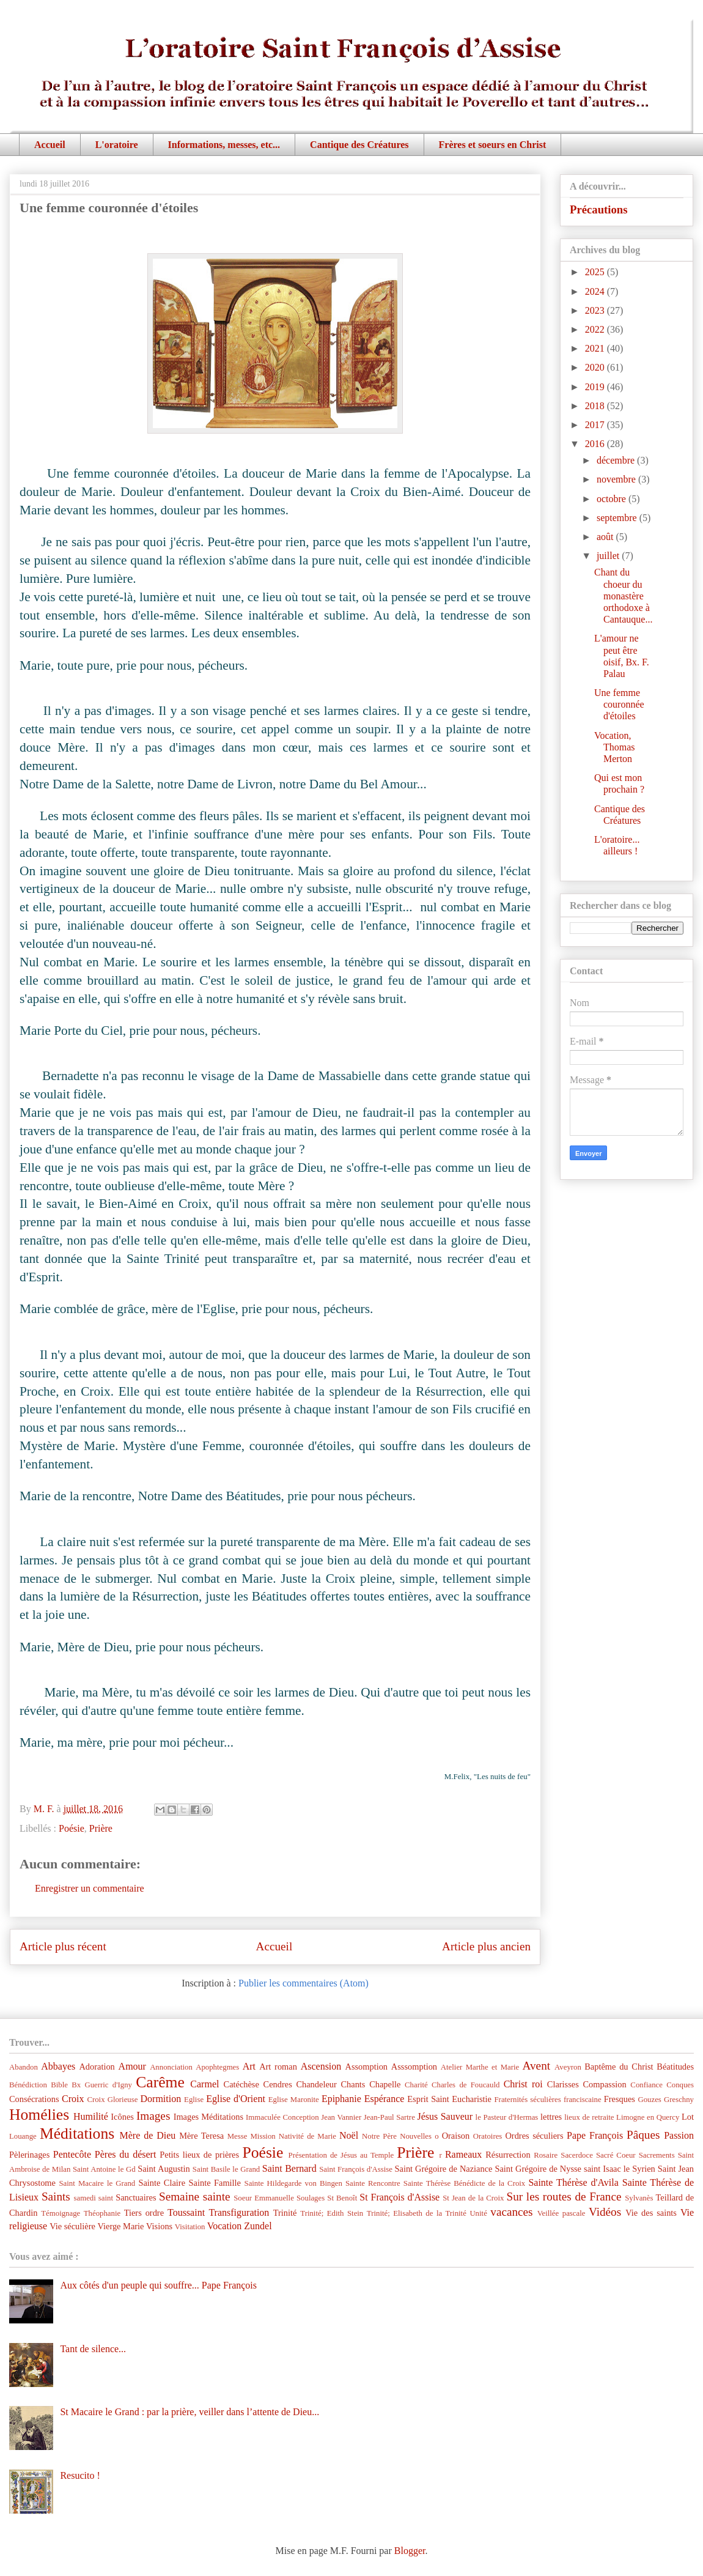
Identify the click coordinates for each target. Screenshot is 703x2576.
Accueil (49, 144)
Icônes (122, 2117)
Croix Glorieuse (112, 2099)
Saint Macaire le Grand (97, 2183)
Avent (536, 2065)
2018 (596, 406)
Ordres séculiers (534, 2136)
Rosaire (546, 2155)
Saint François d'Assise (355, 2169)
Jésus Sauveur (445, 2116)
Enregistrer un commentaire (89, 1888)
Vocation (224, 2226)
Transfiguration (238, 2212)
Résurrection (508, 2155)
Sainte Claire (161, 2183)
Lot (688, 2117)
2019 (596, 387)
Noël (348, 2135)
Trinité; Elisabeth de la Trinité (416, 2213)
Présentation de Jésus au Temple (341, 2155)
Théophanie (102, 2213)
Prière (100, 1828)
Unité (478, 2213)
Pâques (643, 2134)
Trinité (285, 2213)
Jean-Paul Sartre (389, 2117)
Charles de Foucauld (465, 2085)
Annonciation (171, 2067)
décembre (617, 460)
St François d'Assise (399, 2197)
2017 (596, 425)
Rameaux (463, 2154)
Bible (59, 2085)
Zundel (257, 2226)
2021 (596, 348)
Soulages (310, 2198)
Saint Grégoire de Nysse (538, 2169)
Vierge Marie (120, 2226)
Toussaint (186, 2212)
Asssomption (414, 2066)
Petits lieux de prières (199, 2155)
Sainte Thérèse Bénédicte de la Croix (464, 2183)
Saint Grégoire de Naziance (444, 2169)
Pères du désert (125, 2154)
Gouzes (649, 2099)
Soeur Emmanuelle (264, 2198)
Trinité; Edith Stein (331, 2213)
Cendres (277, 2084)
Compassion (604, 2084)
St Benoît (342, 2198)
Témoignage (60, 2213)
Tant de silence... (93, 2349)
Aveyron (567, 2067)
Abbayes (58, 2066)
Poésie (71, 1828)
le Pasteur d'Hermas (507, 2117)
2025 (596, 272)
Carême (160, 2082)
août (606, 536)
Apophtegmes (217, 2067)
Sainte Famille (215, 2183)
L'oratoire (116, 144)
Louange (23, 2136)
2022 (596, 329)
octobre (612, 499)
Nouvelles (416, 2136)
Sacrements (657, 2155)
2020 (596, 367)
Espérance (384, 2098)
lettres (551, 2117)
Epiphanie (341, 2098)
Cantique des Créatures (359, 144)
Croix (73, 2098)
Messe (237, 2136)
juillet (609, 555)
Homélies (39, 2114)
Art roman (278, 2066)
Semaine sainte (194, 2196)
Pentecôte (72, 2154)
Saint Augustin (164, 2169)
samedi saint (94, 2198)
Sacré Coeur (616, 2155)
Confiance (646, 2085)
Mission (262, 2136)
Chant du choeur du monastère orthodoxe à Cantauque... (623, 595)
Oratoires (487, 2136)
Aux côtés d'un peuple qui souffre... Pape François (158, 2285)
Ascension (321, 2066)
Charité (416, 2085)
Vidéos (605, 2211)
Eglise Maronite (293, 2099)
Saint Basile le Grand (226, 2169)
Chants (352, 2084)
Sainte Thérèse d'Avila (573, 2182)
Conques (680, 2085)
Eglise (194, 2099)
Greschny (679, 2099)
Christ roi (523, 2084)
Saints (56, 2196)
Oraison (456, 2136)
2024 (596, 291)
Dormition (161, 2098)
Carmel (204, 2084)
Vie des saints (651, 2213)
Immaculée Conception (282, 2117)
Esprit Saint (428, 2099)
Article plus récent (63, 1946)
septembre (618, 518)
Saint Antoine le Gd (104, 2169)
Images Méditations (208, 2117)
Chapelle (384, 2084)
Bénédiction (28, 2085)
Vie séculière (72, 2226)
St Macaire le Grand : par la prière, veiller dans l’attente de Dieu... (189, 2412)
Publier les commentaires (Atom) (303, 1983)
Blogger (409, 2550)
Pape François (595, 2135)
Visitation (190, 2227)
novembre (617, 479)
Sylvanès (639, 2198)
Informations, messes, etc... (224, 144)
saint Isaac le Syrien (619, 2169)
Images (153, 2115)
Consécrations (34, 2099)
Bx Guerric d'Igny (102, 2085)
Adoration (96, 2066)
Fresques (619, 2099)
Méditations (77, 2133)
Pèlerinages (29, 2155)
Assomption (366, 2066)
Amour (132, 2066)
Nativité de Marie (307, 2136)
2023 (596, 310)
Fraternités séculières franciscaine (548, 2099)
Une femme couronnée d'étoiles (619, 704)
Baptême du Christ (618, 2066)
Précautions (599, 209)
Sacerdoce (577, 2155)
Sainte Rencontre (372, 2183)
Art (249, 2066)
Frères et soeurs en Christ (493, 144)
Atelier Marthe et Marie (480, 2067)
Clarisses (563, 2084)
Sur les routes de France (564, 2196)
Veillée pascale (561, 2213)
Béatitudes (675, 2066)
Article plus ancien (486, 1946)
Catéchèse (241, 2084)
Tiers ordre (144, 2213)
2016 (596, 444)
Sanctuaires (136, 2197)
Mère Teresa (201, 2136)
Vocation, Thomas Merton (614, 747)
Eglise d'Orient (235, 2098)
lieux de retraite (589, 2117)
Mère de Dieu (147, 2135)
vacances (511, 2211)
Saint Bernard (289, 2168)
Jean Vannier (341, 2117)
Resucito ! (80, 2475)
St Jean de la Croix (473, 2198)
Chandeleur (316, 2084)
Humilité (90, 2116)
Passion (679, 2135)
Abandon (23, 2067)
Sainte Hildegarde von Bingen (293, 2183)
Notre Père (379, 2136)
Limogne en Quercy (647, 2117)
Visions (159, 2226)
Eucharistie (471, 2099)
